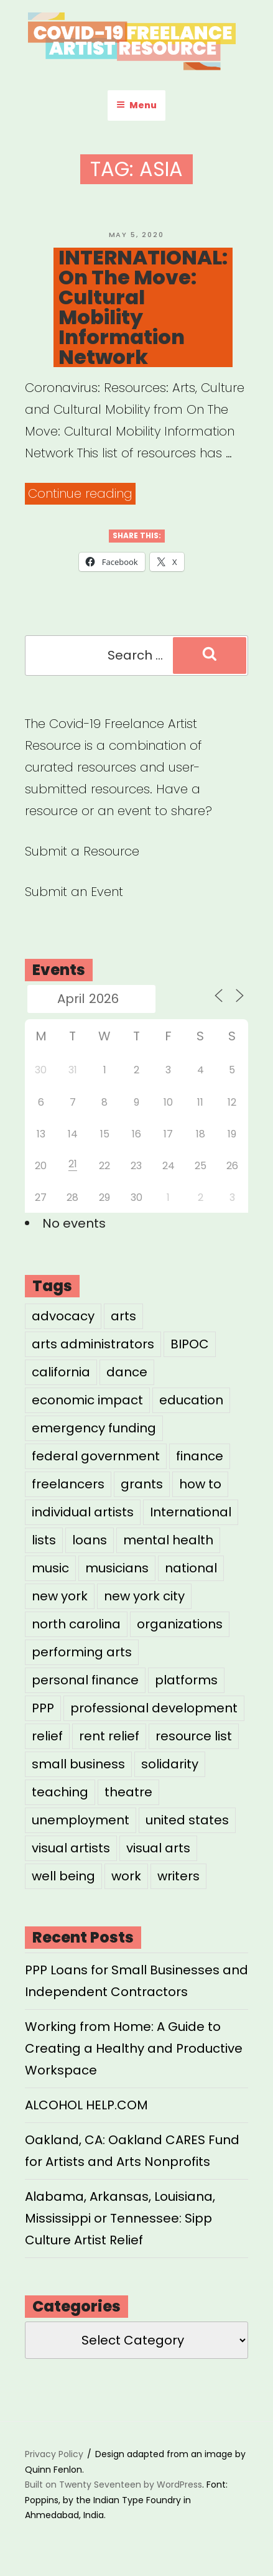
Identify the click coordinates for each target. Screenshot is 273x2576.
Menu (136, 105)
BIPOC (189, 1344)
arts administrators (93, 1344)
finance (199, 1456)
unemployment (80, 1820)
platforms (186, 1680)
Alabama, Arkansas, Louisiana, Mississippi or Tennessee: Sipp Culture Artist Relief (120, 2218)
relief (47, 1736)
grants (142, 1484)
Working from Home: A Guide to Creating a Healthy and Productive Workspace (134, 2048)
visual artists (71, 1848)
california (61, 1372)
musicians (117, 1568)
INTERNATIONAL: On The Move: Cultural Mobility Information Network (143, 307)
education (191, 1400)
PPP (43, 1708)
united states (187, 1820)
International (190, 1512)
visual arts (158, 1848)
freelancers (68, 1484)
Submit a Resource (82, 851)
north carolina (76, 1624)
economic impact (87, 1400)
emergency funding (94, 1428)
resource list (193, 1736)
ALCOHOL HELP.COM (86, 2105)
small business (78, 1764)
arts (123, 1316)
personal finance (85, 1680)
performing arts (82, 1652)
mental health (168, 1540)
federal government (96, 1456)
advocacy (63, 1316)
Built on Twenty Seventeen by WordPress (113, 2484)
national (191, 1568)
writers (178, 1876)
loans (89, 1540)
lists (44, 1540)
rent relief (109, 1736)
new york (60, 1596)
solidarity (169, 1764)
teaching (60, 1792)
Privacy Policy (54, 2454)
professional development (154, 1708)
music (50, 1568)
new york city (144, 1596)
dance (126, 1372)
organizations (180, 1624)
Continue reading (82, 494)
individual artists (83, 1512)
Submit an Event (74, 891)
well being (63, 1876)
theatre (128, 1792)
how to (200, 1484)
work (126, 1876)
